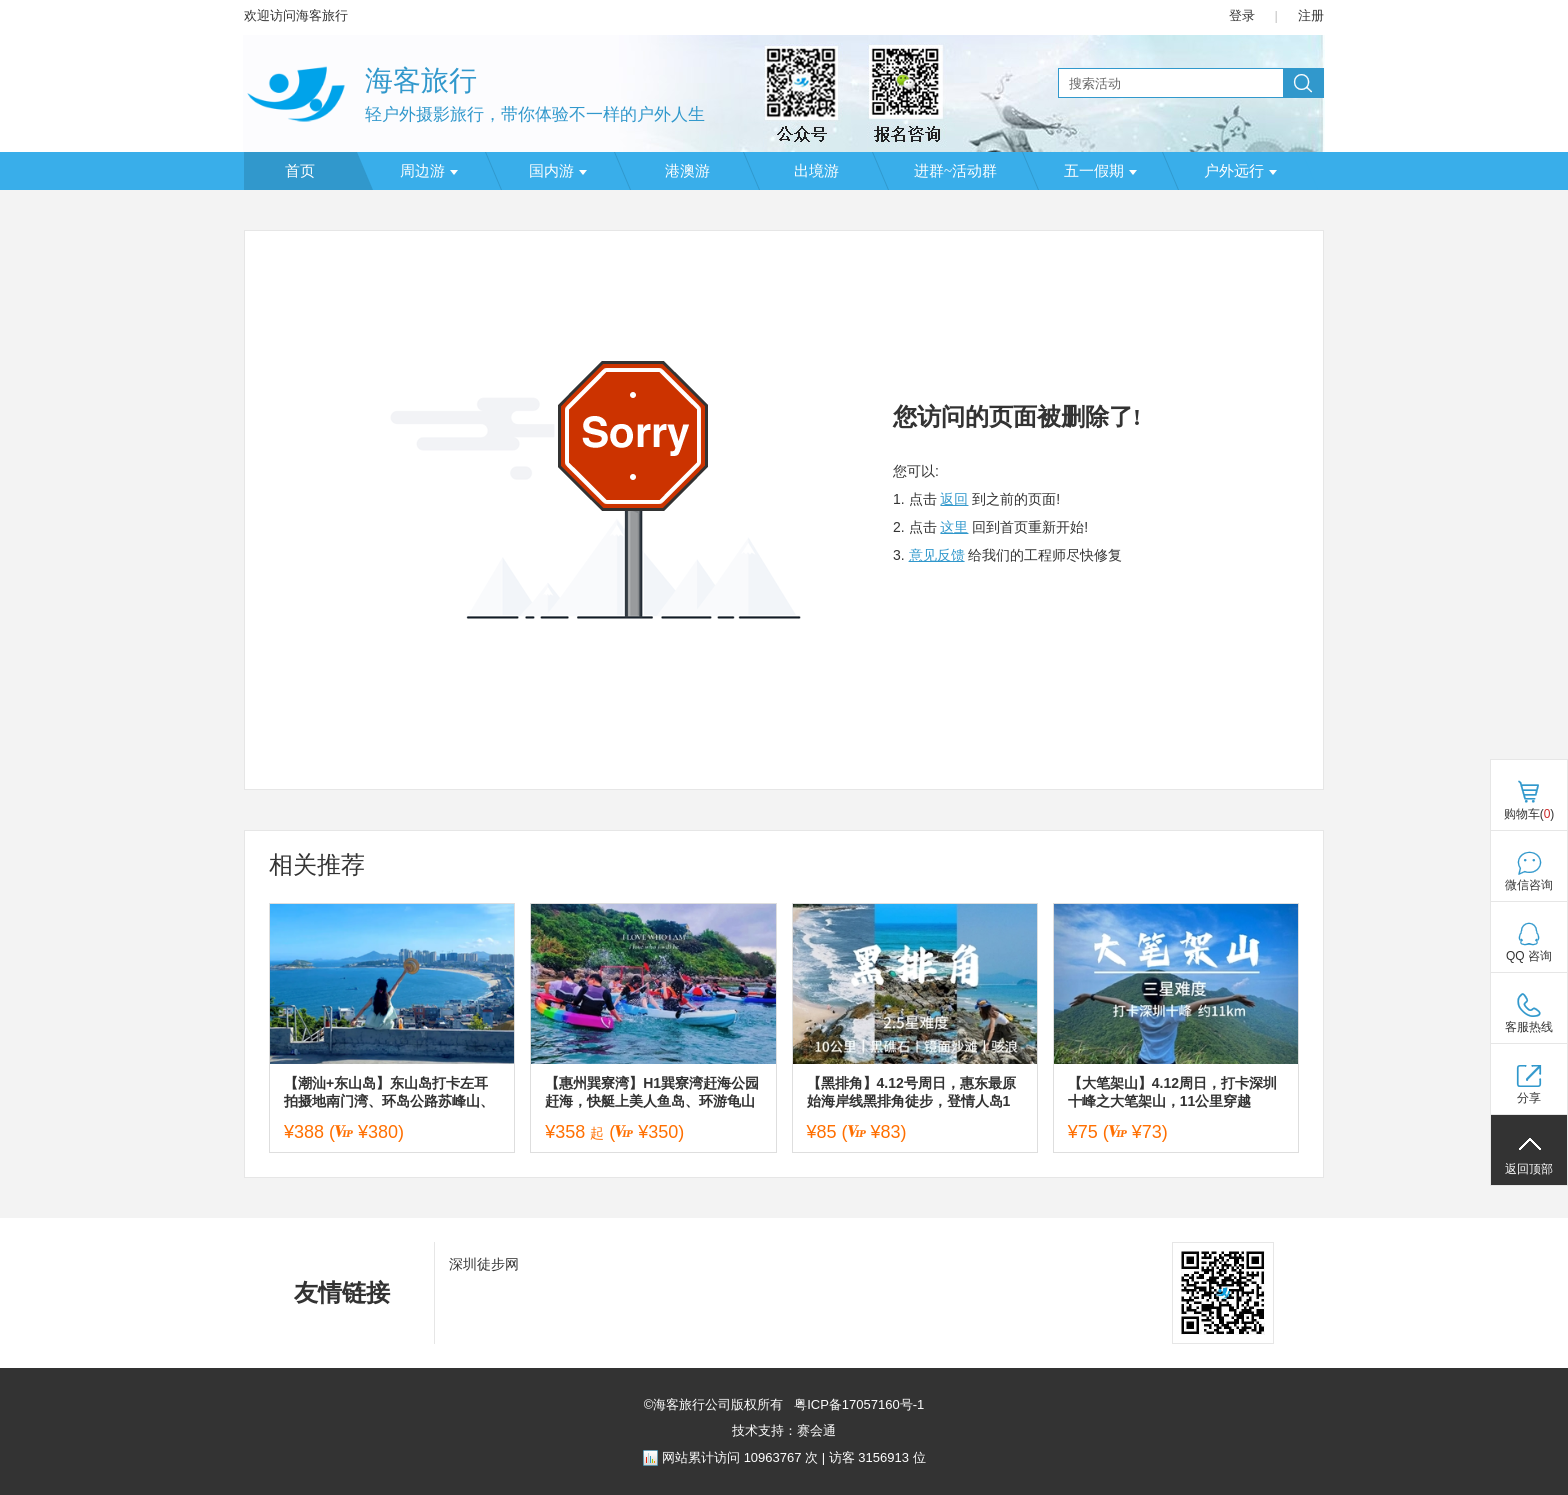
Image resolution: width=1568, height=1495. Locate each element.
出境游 (816, 171)
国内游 (558, 171)
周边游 (429, 171)
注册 (1311, 15)
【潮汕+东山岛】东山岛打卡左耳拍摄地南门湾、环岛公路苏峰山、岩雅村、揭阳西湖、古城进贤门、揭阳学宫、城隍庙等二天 (389, 1092)
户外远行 (1240, 171)
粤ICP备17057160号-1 (858, 1404)
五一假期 (1100, 171)
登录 (1242, 15)
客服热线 (1529, 1027)
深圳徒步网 (484, 1264)
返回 (954, 499)
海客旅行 (421, 80)
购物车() (1529, 814)
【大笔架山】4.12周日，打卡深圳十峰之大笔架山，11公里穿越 (1172, 1092)
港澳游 (687, 171)
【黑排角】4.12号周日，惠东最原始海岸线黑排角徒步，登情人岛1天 (911, 1092)
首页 (300, 171)
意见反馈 (937, 555)
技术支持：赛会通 (784, 1430)
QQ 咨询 (1529, 956)
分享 (1529, 1098)
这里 (954, 527)
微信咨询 (1529, 885)
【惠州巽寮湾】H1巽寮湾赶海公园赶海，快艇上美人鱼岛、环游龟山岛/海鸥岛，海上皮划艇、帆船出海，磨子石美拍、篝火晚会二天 (652, 1092)
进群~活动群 (955, 171)
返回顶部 (1529, 1169)
